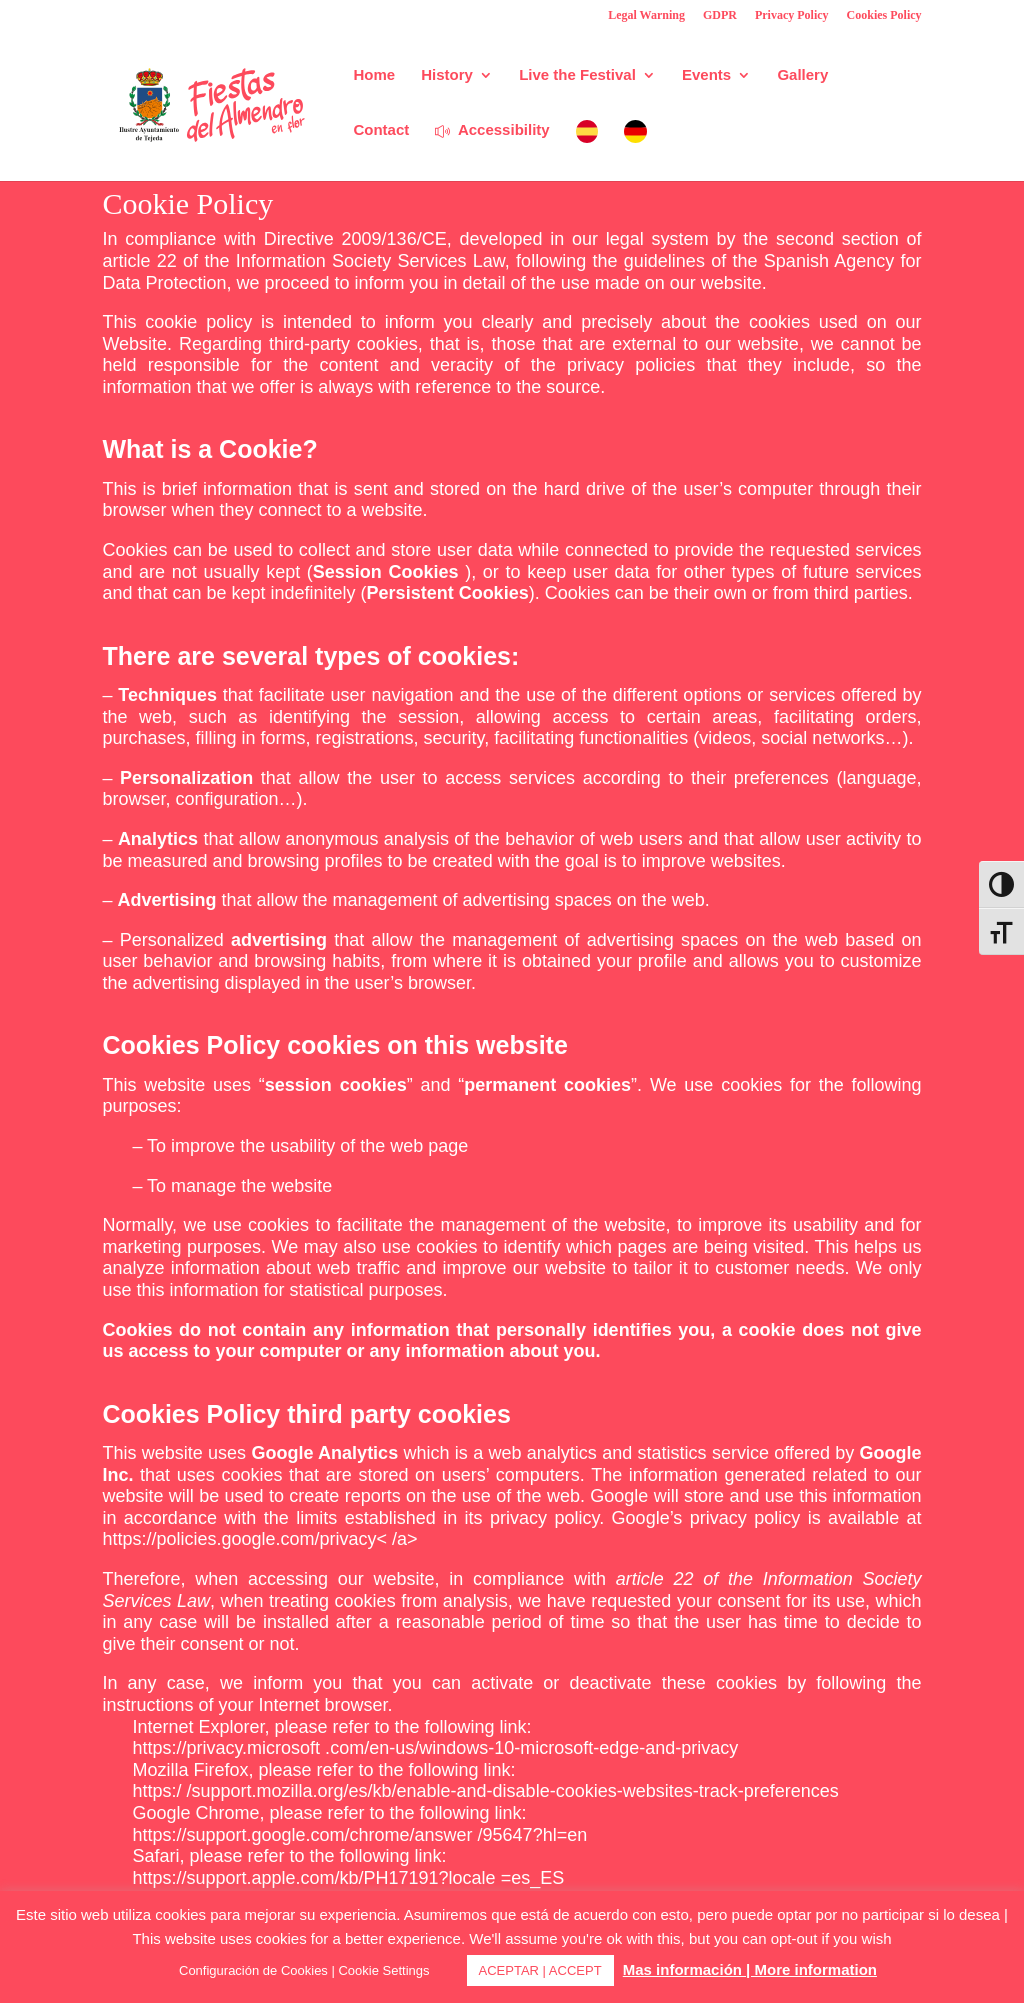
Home (374, 75)
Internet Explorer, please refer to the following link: (331, 1727)
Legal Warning (646, 15)
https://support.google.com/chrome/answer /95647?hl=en (359, 1835)
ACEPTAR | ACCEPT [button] (540, 1970)
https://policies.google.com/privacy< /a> (259, 1539)
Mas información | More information (750, 1969)
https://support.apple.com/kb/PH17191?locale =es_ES (348, 1878)
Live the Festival (577, 75)
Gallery (802, 75)
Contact (381, 130)
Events (706, 75)
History (447, 75)
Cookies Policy (884, 15)
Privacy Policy (792, 15)
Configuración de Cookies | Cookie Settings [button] (304, 1970)
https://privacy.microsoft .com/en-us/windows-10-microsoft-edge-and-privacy (435, 1748)
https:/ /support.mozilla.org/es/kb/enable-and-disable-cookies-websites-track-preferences (485, 1791)
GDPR (720, 15)
